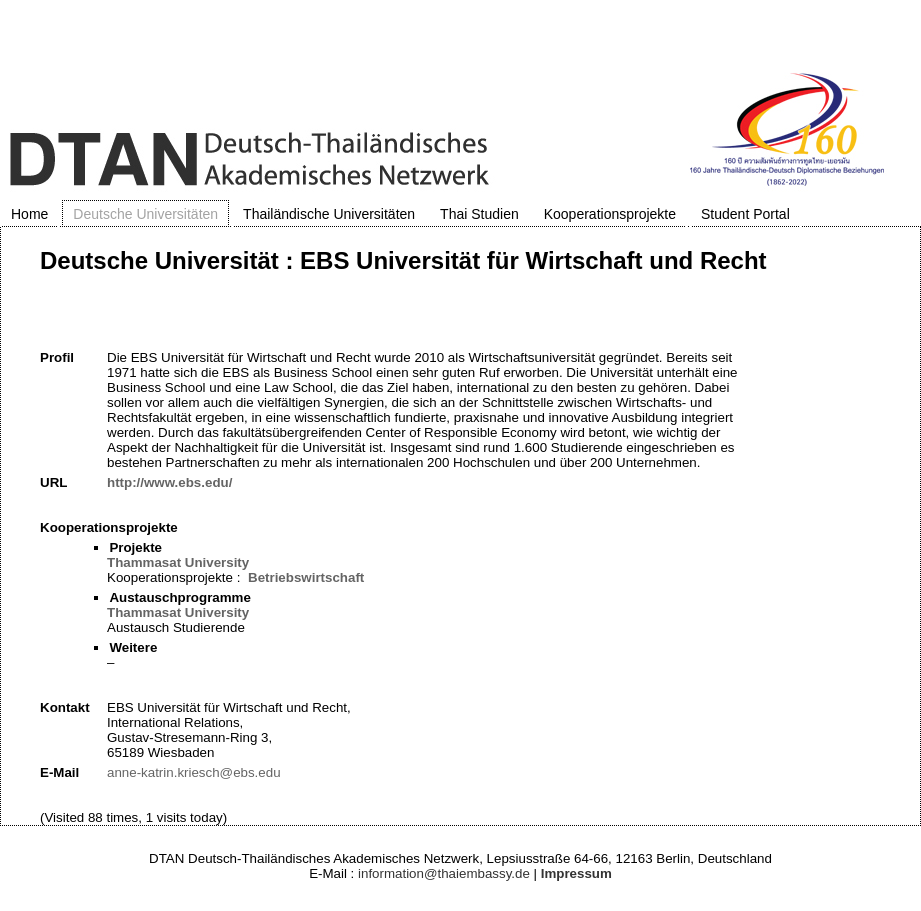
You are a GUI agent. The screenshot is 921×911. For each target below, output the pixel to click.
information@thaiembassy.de (444, 873)
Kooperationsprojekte (610, 214)
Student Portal (745, 214)
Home (29, 214)
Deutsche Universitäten (145, 214)
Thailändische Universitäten (329, 214)
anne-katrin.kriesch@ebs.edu (194, 772)
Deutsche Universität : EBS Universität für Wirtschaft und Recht (403, 260)
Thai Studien (479, 214)
